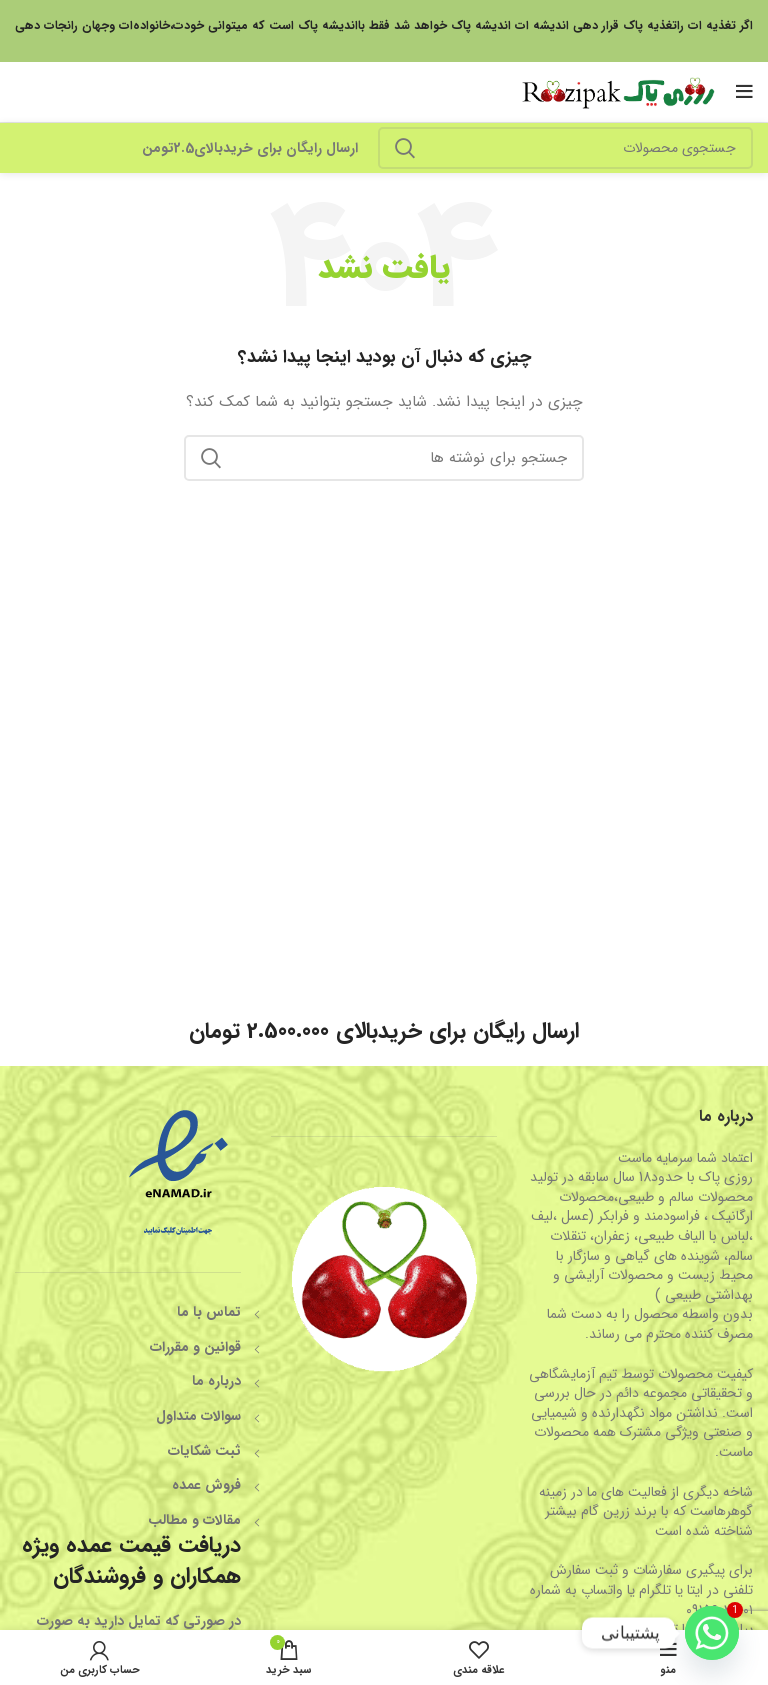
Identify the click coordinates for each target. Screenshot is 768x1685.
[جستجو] (565, 148)
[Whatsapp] (712, 1633)
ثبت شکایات (204, 1451)
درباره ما (216, 1381)
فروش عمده (206, 1485)
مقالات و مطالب (194, 1520)
